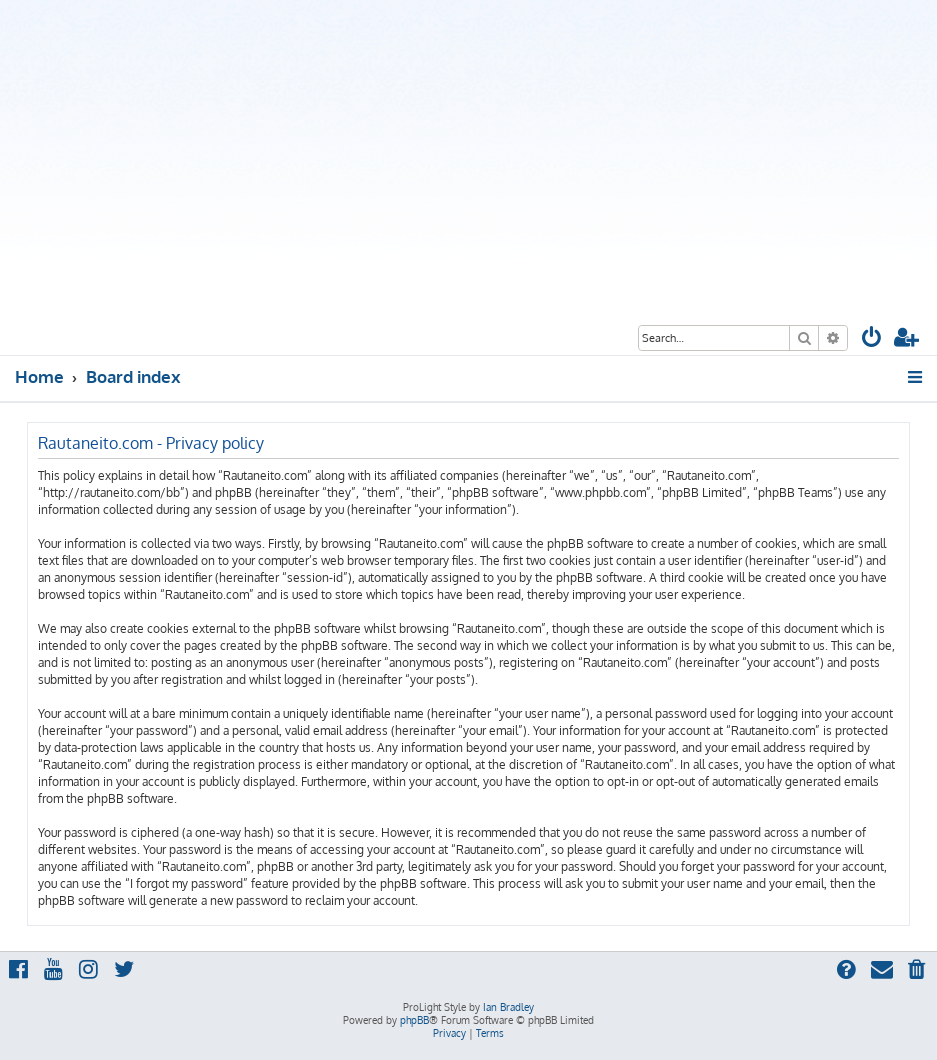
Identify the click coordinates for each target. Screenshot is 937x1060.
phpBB (414, 1020)
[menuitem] (872, 339)
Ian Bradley (508, 1007)
